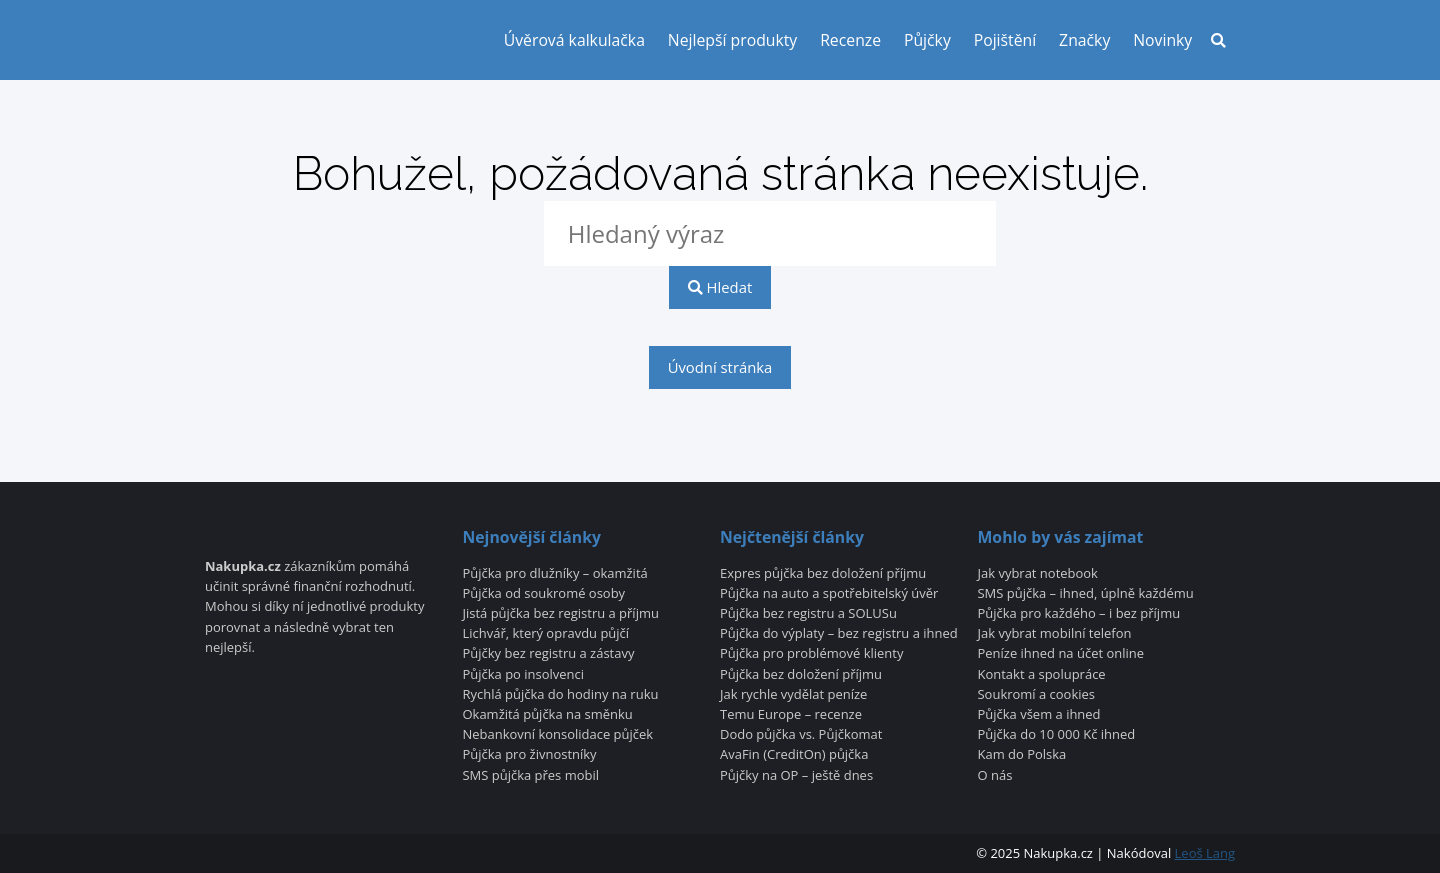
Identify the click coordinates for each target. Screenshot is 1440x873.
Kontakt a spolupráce (1042, 675)
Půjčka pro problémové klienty (811, 654)
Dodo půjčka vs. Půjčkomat (801, 735)
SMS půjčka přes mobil (530, 776)
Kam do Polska (1022, 755)
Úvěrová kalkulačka (574, 40)
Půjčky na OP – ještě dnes (796, 776)
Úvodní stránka (720, 367)
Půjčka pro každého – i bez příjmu (1079, 614)
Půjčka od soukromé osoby (543, 594)
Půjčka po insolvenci (523, 675)
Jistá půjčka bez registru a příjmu (560, 614)
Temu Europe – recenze (791, 715)
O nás (995, 776)
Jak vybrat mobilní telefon (1055, 634)
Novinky (1162, 40)
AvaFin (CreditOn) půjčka (794, 755)
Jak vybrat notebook (1038, 574)
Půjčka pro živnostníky (529, 755)
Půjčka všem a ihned (1039, 715)
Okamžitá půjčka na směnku (547, 715)
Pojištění (1005, 40)
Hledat (720, 287)
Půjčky (927, 40)
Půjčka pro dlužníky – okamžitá (554, 574)
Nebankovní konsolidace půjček (557, 735)
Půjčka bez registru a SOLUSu (808, 614)
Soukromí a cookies (1037, 695)
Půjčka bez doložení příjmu (801, 675)
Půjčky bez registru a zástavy (548, 654)
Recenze (850, 40)
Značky (1084, 40)
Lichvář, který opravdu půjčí (545, 634)
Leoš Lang (1205, 853)
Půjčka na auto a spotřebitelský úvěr (829, 594)
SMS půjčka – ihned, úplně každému (1086, 594)
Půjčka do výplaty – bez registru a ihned (839, 634)
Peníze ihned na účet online (1061, 654)
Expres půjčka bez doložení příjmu (823, 574)
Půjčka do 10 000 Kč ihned (1057, 735)
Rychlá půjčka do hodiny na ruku (560, 695)
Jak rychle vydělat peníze (793, 695)
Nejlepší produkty (732, 40)
